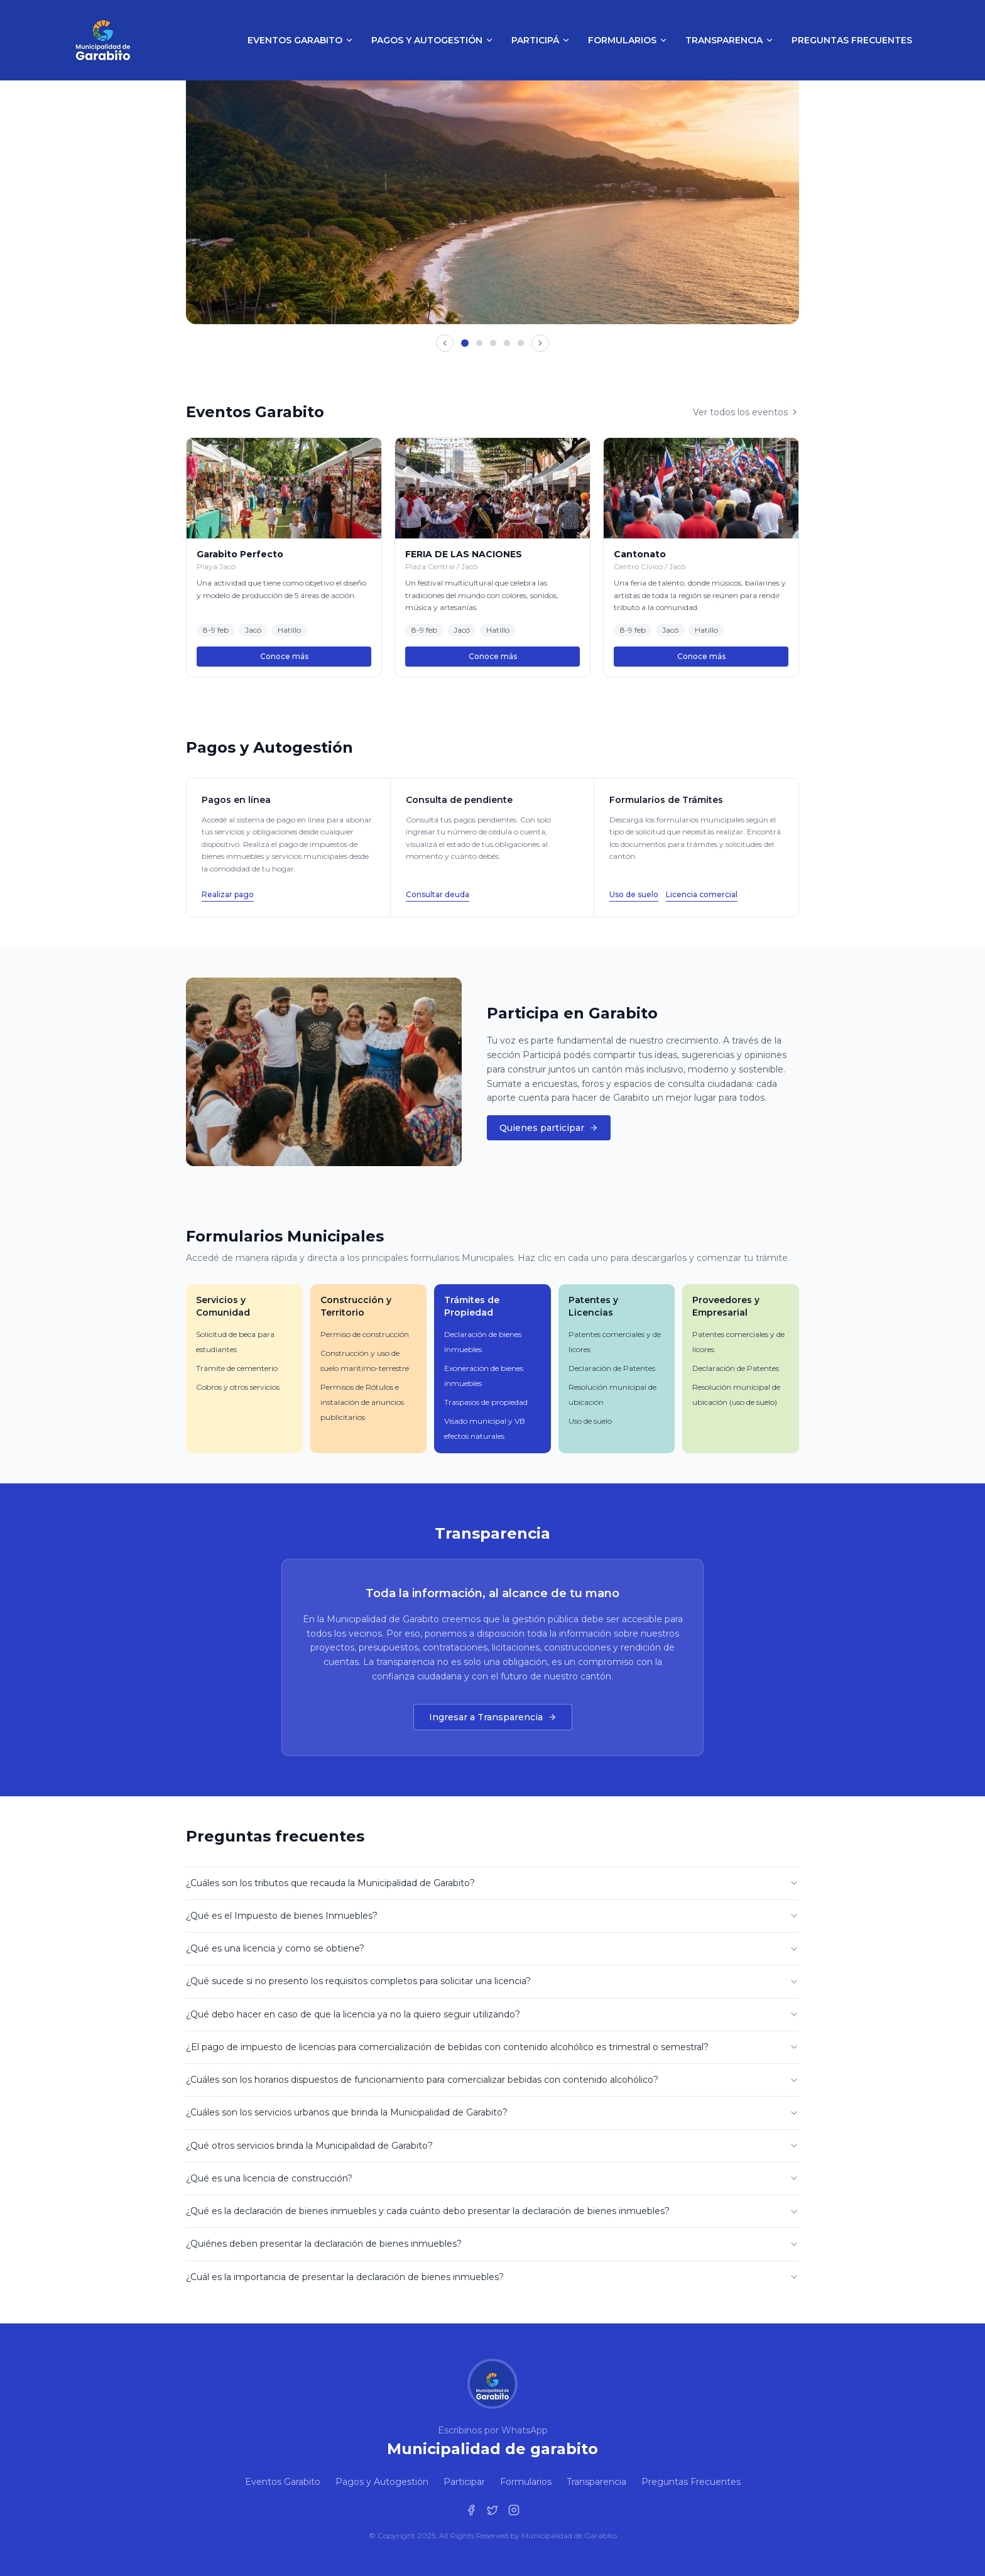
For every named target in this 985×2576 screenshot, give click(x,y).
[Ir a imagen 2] (479, 343)
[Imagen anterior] (445, 343)
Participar (464, 2481)
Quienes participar (548, 1127)
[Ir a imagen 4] (507, 343)
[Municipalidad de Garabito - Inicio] (103, 40)
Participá (540, 40)
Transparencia (729, 40)
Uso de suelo (633, 894)
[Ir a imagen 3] (493, 343)
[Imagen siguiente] (540, 343)
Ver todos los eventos (746, 412)
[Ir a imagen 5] (521, 343)
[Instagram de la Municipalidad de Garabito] (514, 2510)
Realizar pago (228, 894)
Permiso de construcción (364, 1334)
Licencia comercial (701, 894)
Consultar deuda (437, 894)
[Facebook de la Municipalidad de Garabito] (471, 2510)
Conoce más (284, 656)
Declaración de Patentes (612, 1368)
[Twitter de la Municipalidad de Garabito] (492, 2510)
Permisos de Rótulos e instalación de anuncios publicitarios (362, 1402)
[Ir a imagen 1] (465, 343)
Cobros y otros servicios (238, 1387)
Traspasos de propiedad (486, 1402)
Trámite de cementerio (237, 1368)
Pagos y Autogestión (432, 40)
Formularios (628, 40)
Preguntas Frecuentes (852, 40)
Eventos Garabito (301, 40)
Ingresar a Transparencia (493, 1717)
